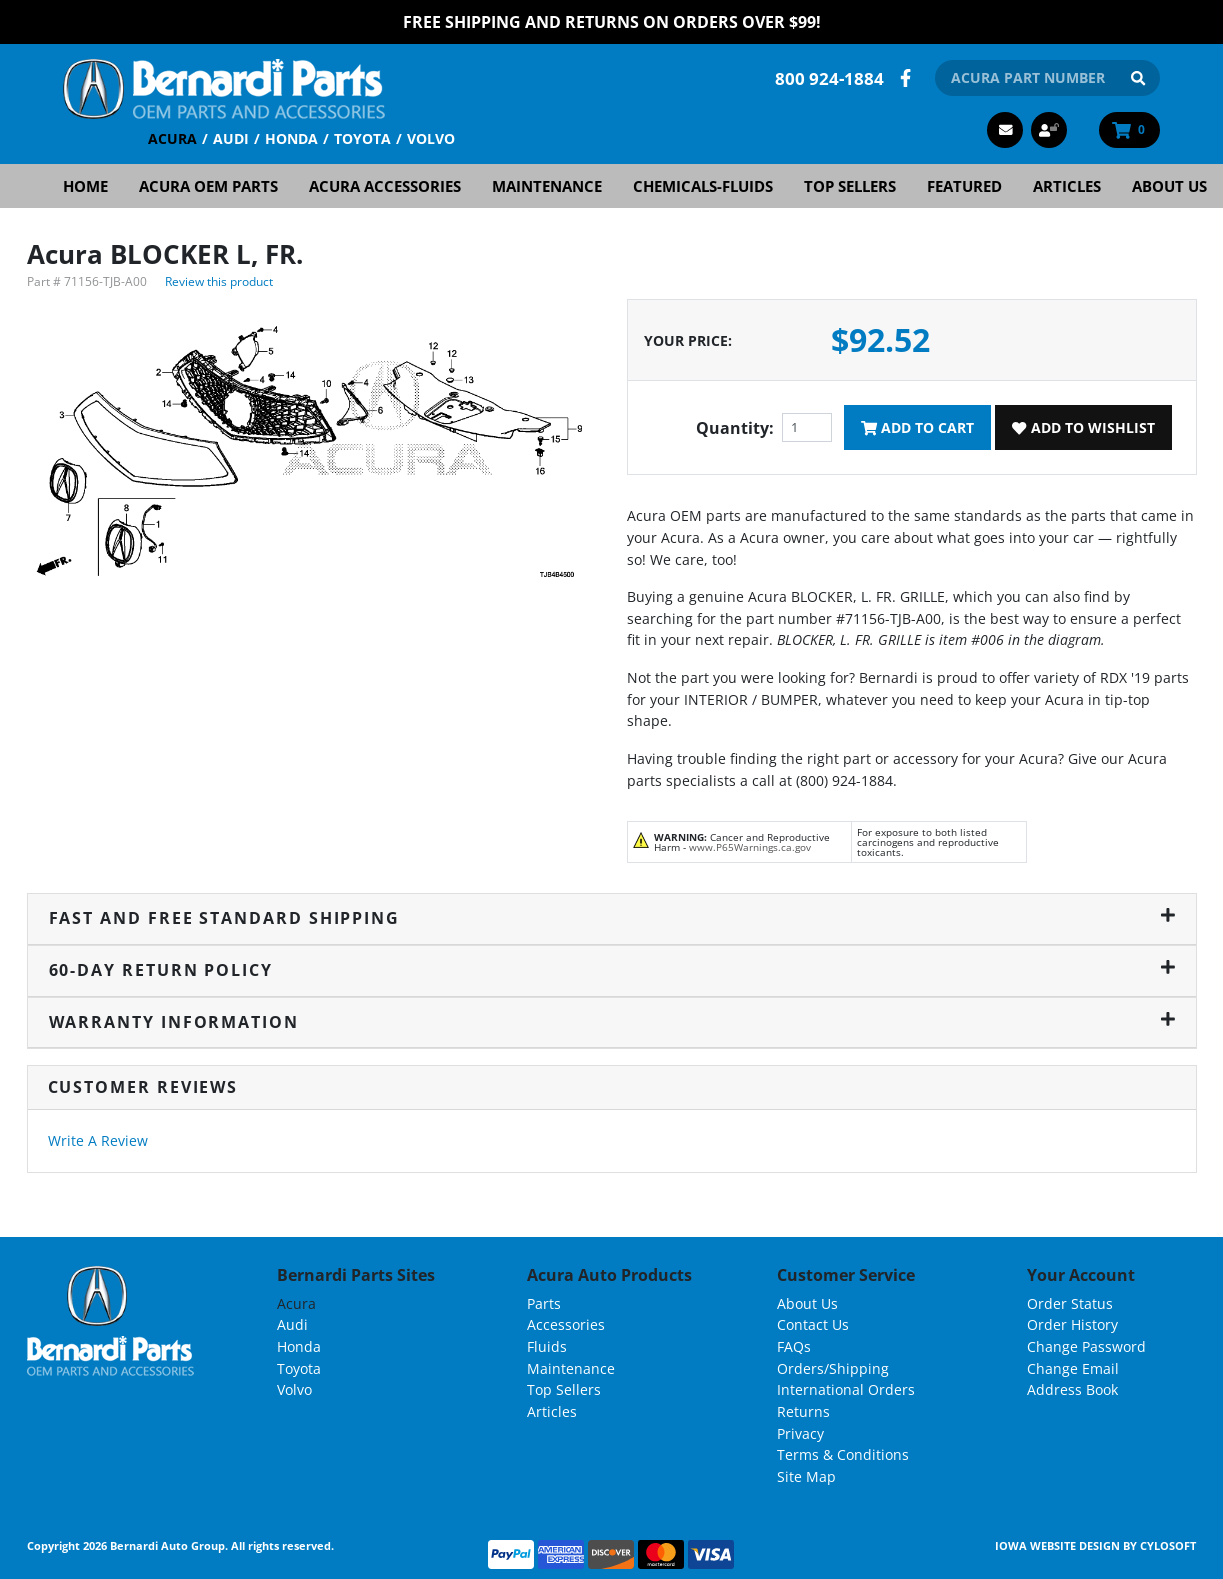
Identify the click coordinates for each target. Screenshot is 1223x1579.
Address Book (1072, 1389)
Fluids (547, 1346)
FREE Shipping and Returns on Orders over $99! (612, 22)
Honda (291, 138)
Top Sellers (850, 186)
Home (85, 186)
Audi (231, 138)
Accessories (566, 1324)
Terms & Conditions (843, 1454)
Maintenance (547, 186)
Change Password (1086, 1346)
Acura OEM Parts (208, 186)
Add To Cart (917, 427)
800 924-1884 (829, 77)
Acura (172, 138)
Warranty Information (612, 1021)
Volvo (431, 138)
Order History (1072, 1324)
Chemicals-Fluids (703, 186)
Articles (1067, 186)
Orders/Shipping (833, 1367)
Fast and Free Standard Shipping (612, 918)
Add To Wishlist (1083, 427)
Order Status (1070, 1303)
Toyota (362, 138)
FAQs (794, 1346)
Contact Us (813, 1324)
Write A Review (98, 1140)
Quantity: (735, 428)
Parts (544, 1303)
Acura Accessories (385, 186)
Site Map (806, 1475)
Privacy (800, 1432)
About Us (1169, 186)
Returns (803, 1411)
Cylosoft (1168, 1545)
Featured (964, 186)
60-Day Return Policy (612, 970)
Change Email (1073, 1367)
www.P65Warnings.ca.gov (750, 847)
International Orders (846, 1389)
